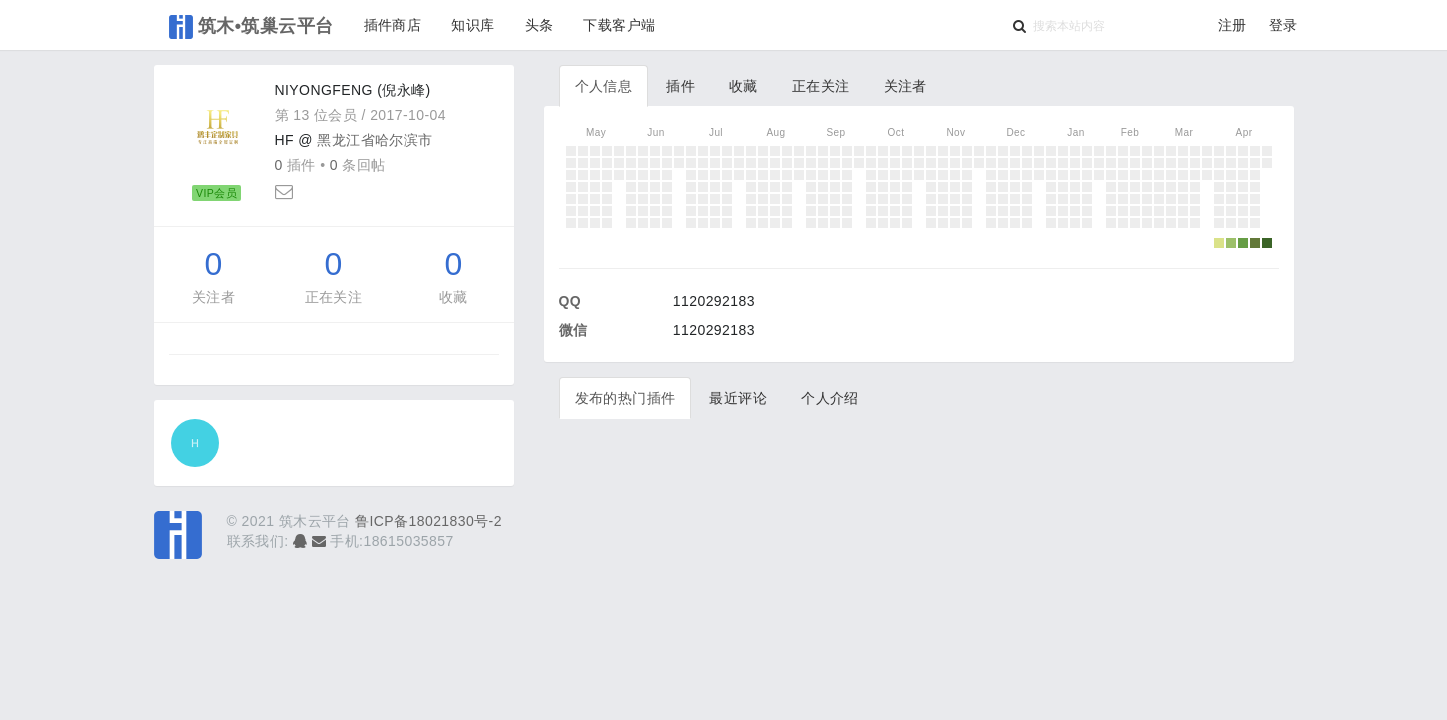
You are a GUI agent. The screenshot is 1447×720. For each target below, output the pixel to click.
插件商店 (393, 25)
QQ (570, 301)
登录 (1283, 25)
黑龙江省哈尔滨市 (374, 140)
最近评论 (738, 398)
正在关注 (334, 297)
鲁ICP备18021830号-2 (428, 521)
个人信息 (604, 86)
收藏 (453, 297)
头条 (539, 25)
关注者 (213, 297)
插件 (680, 86)
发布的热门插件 (625, 398)
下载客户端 (619, 25)
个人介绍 (830, 398)
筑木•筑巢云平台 (251, 27)
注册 (1232, 25)
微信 (573, 330)
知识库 (472, 25)
